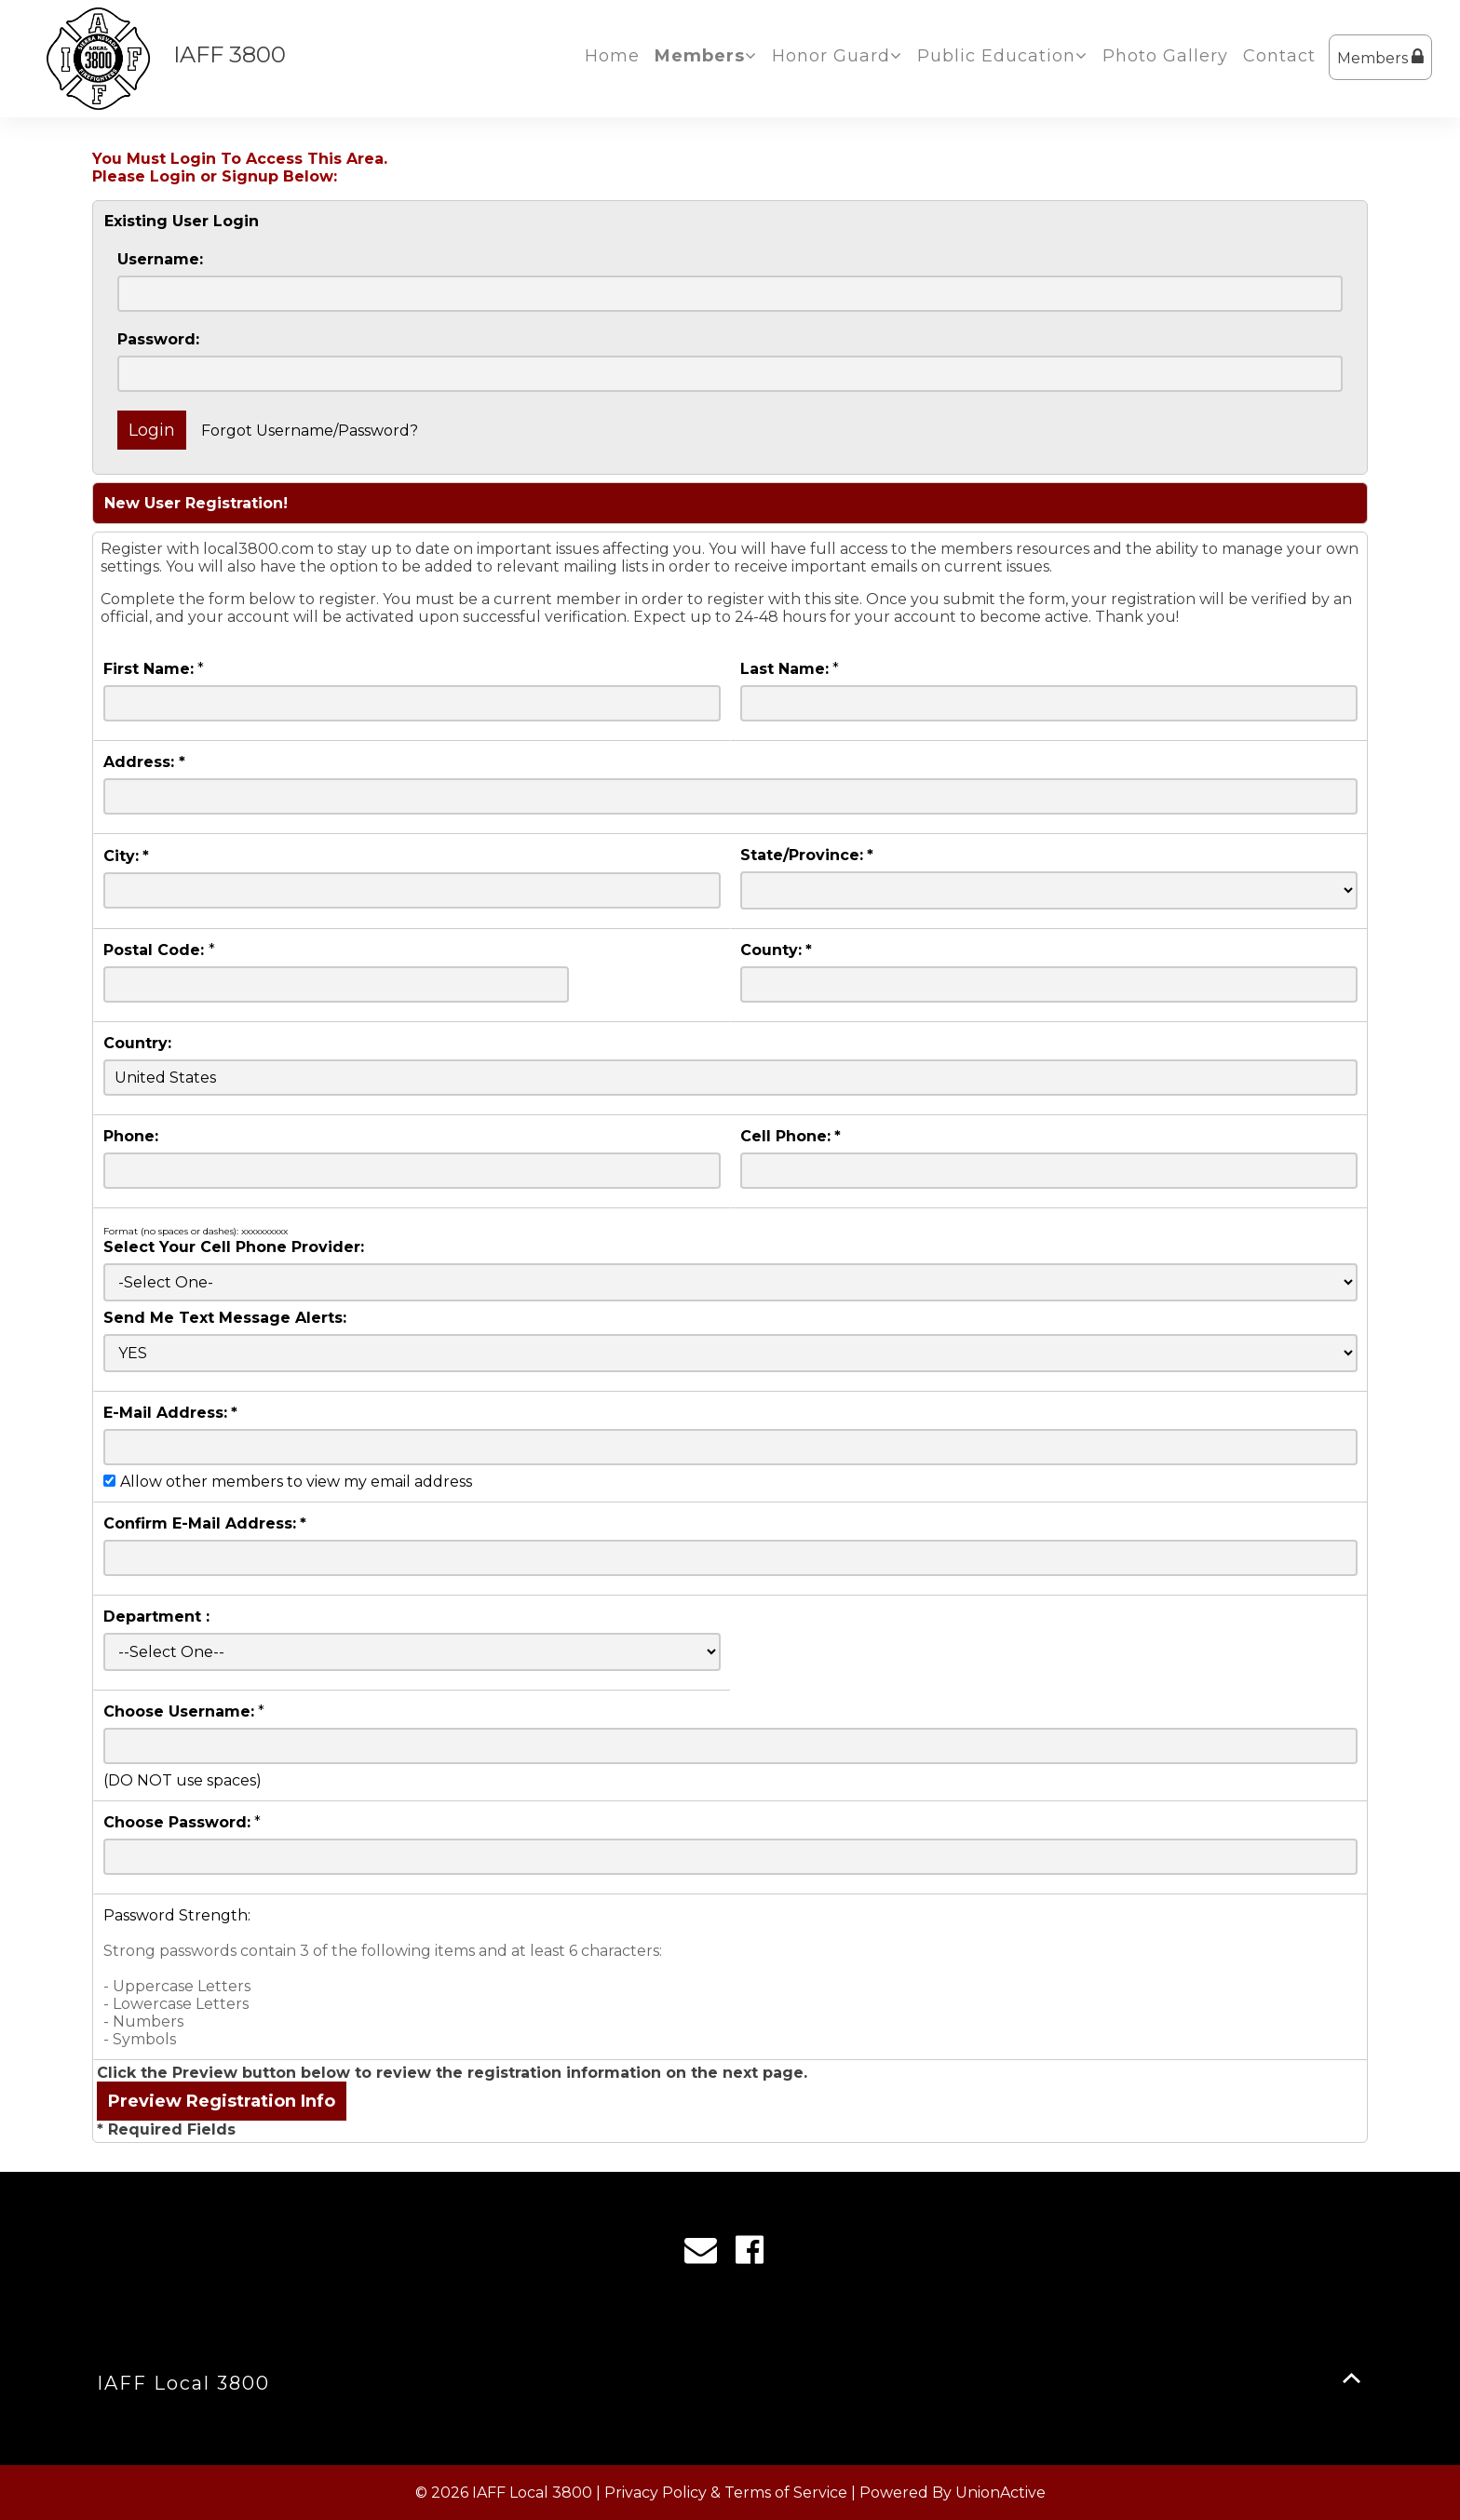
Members (1380, 57)
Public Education (1002, 56)
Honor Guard (837, 56)
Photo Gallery (1165, 56)
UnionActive (1000, 2492)
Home (612, 56)
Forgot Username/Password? (309, 430)
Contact (1279, 56)
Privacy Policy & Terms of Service (725, 2492)
